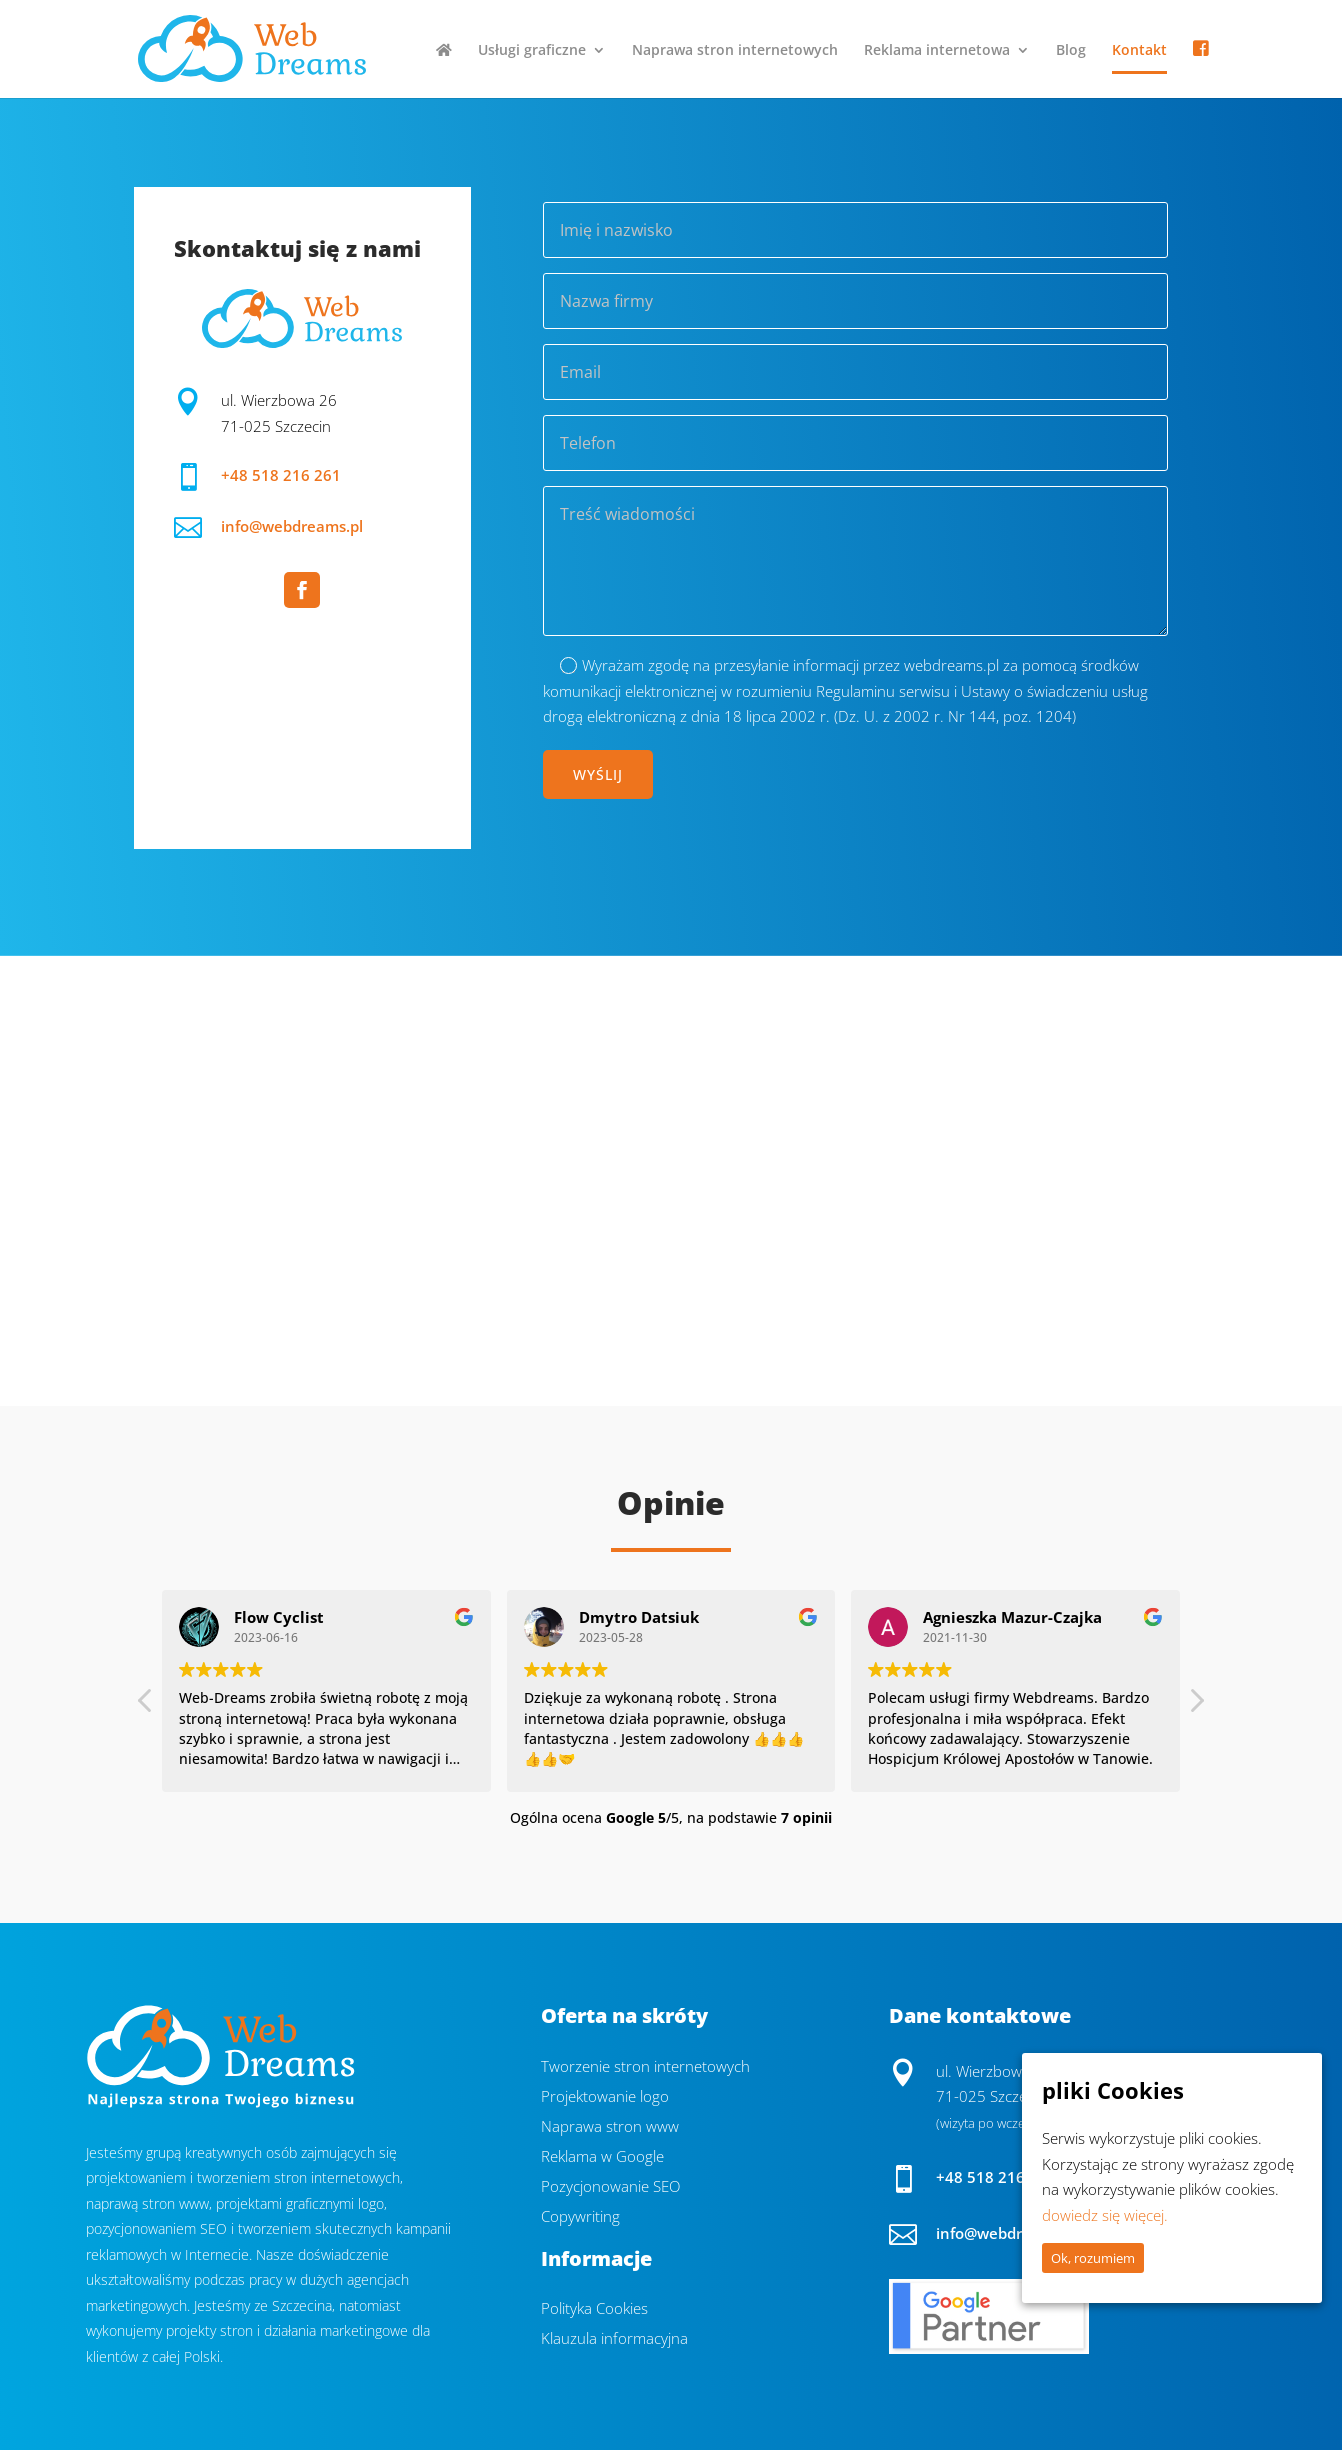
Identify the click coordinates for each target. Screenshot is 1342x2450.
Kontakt (1139, 51)
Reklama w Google (602, 2157)
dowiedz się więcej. (1105, 2215)
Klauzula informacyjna (614, 2339)
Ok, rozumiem (1093, 2258)
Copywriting (580, 2217)
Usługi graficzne (532, 51)
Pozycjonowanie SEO (610, 2187)
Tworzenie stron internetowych (645, 2067)
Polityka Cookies (594, 2309)
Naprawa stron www (610, 2127)
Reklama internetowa (937, 51)
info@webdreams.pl (292, 526)
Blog (1071, 51)
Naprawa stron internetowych (735, 51)
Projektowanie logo (605, 2097)
